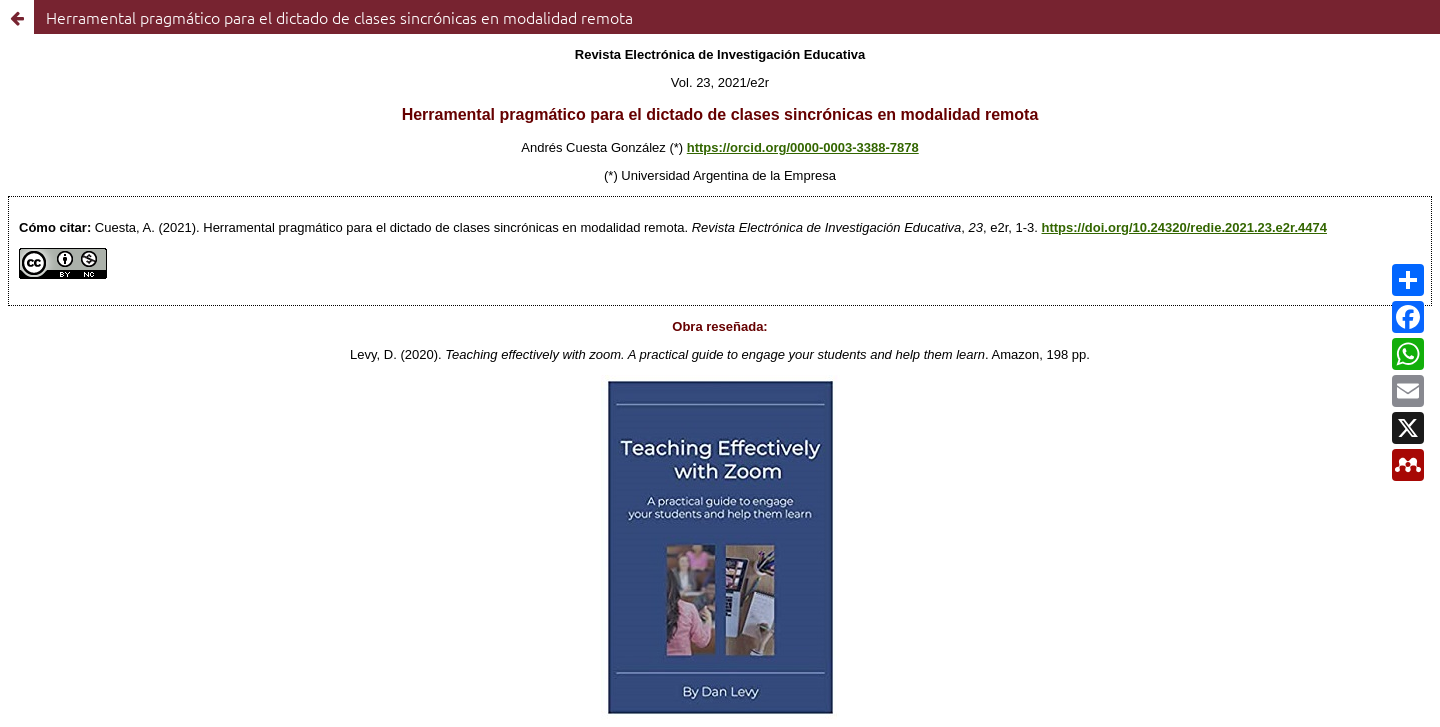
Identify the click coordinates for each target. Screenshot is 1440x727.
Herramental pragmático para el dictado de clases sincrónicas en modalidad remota (339, 17)
